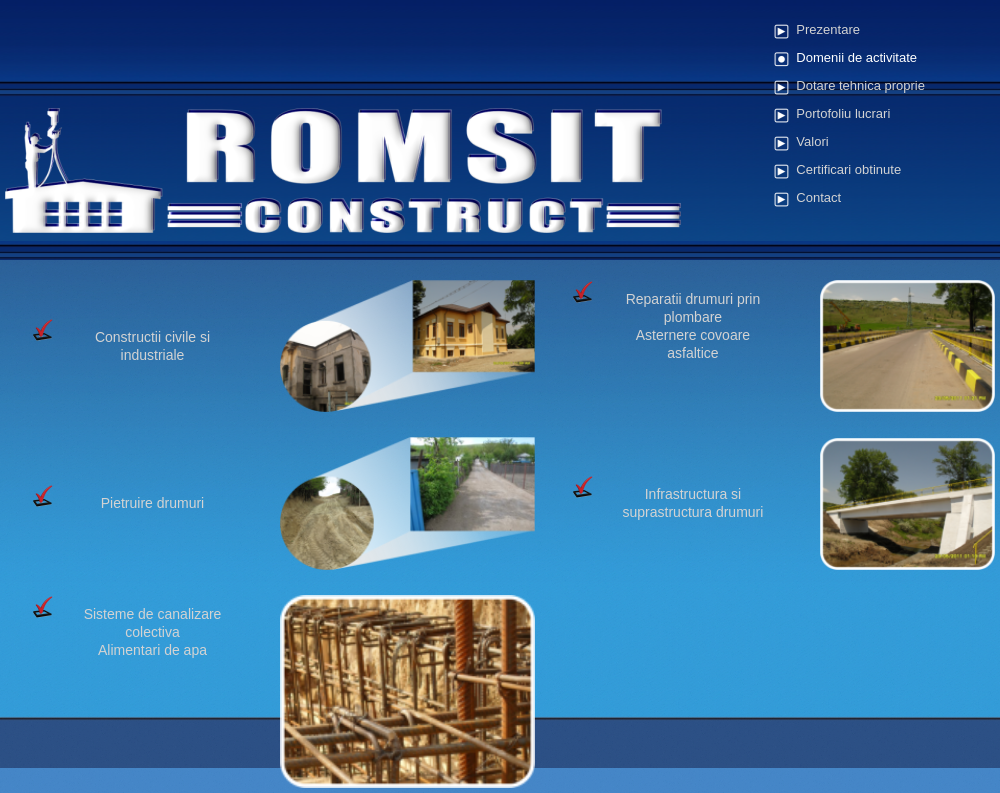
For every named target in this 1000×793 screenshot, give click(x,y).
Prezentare (828, 29)
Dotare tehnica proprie (860, 85)
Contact (818, 197)
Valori (812, 141)
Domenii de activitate (856, 57)
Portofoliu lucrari (843, 113)
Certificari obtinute (848, 169)
